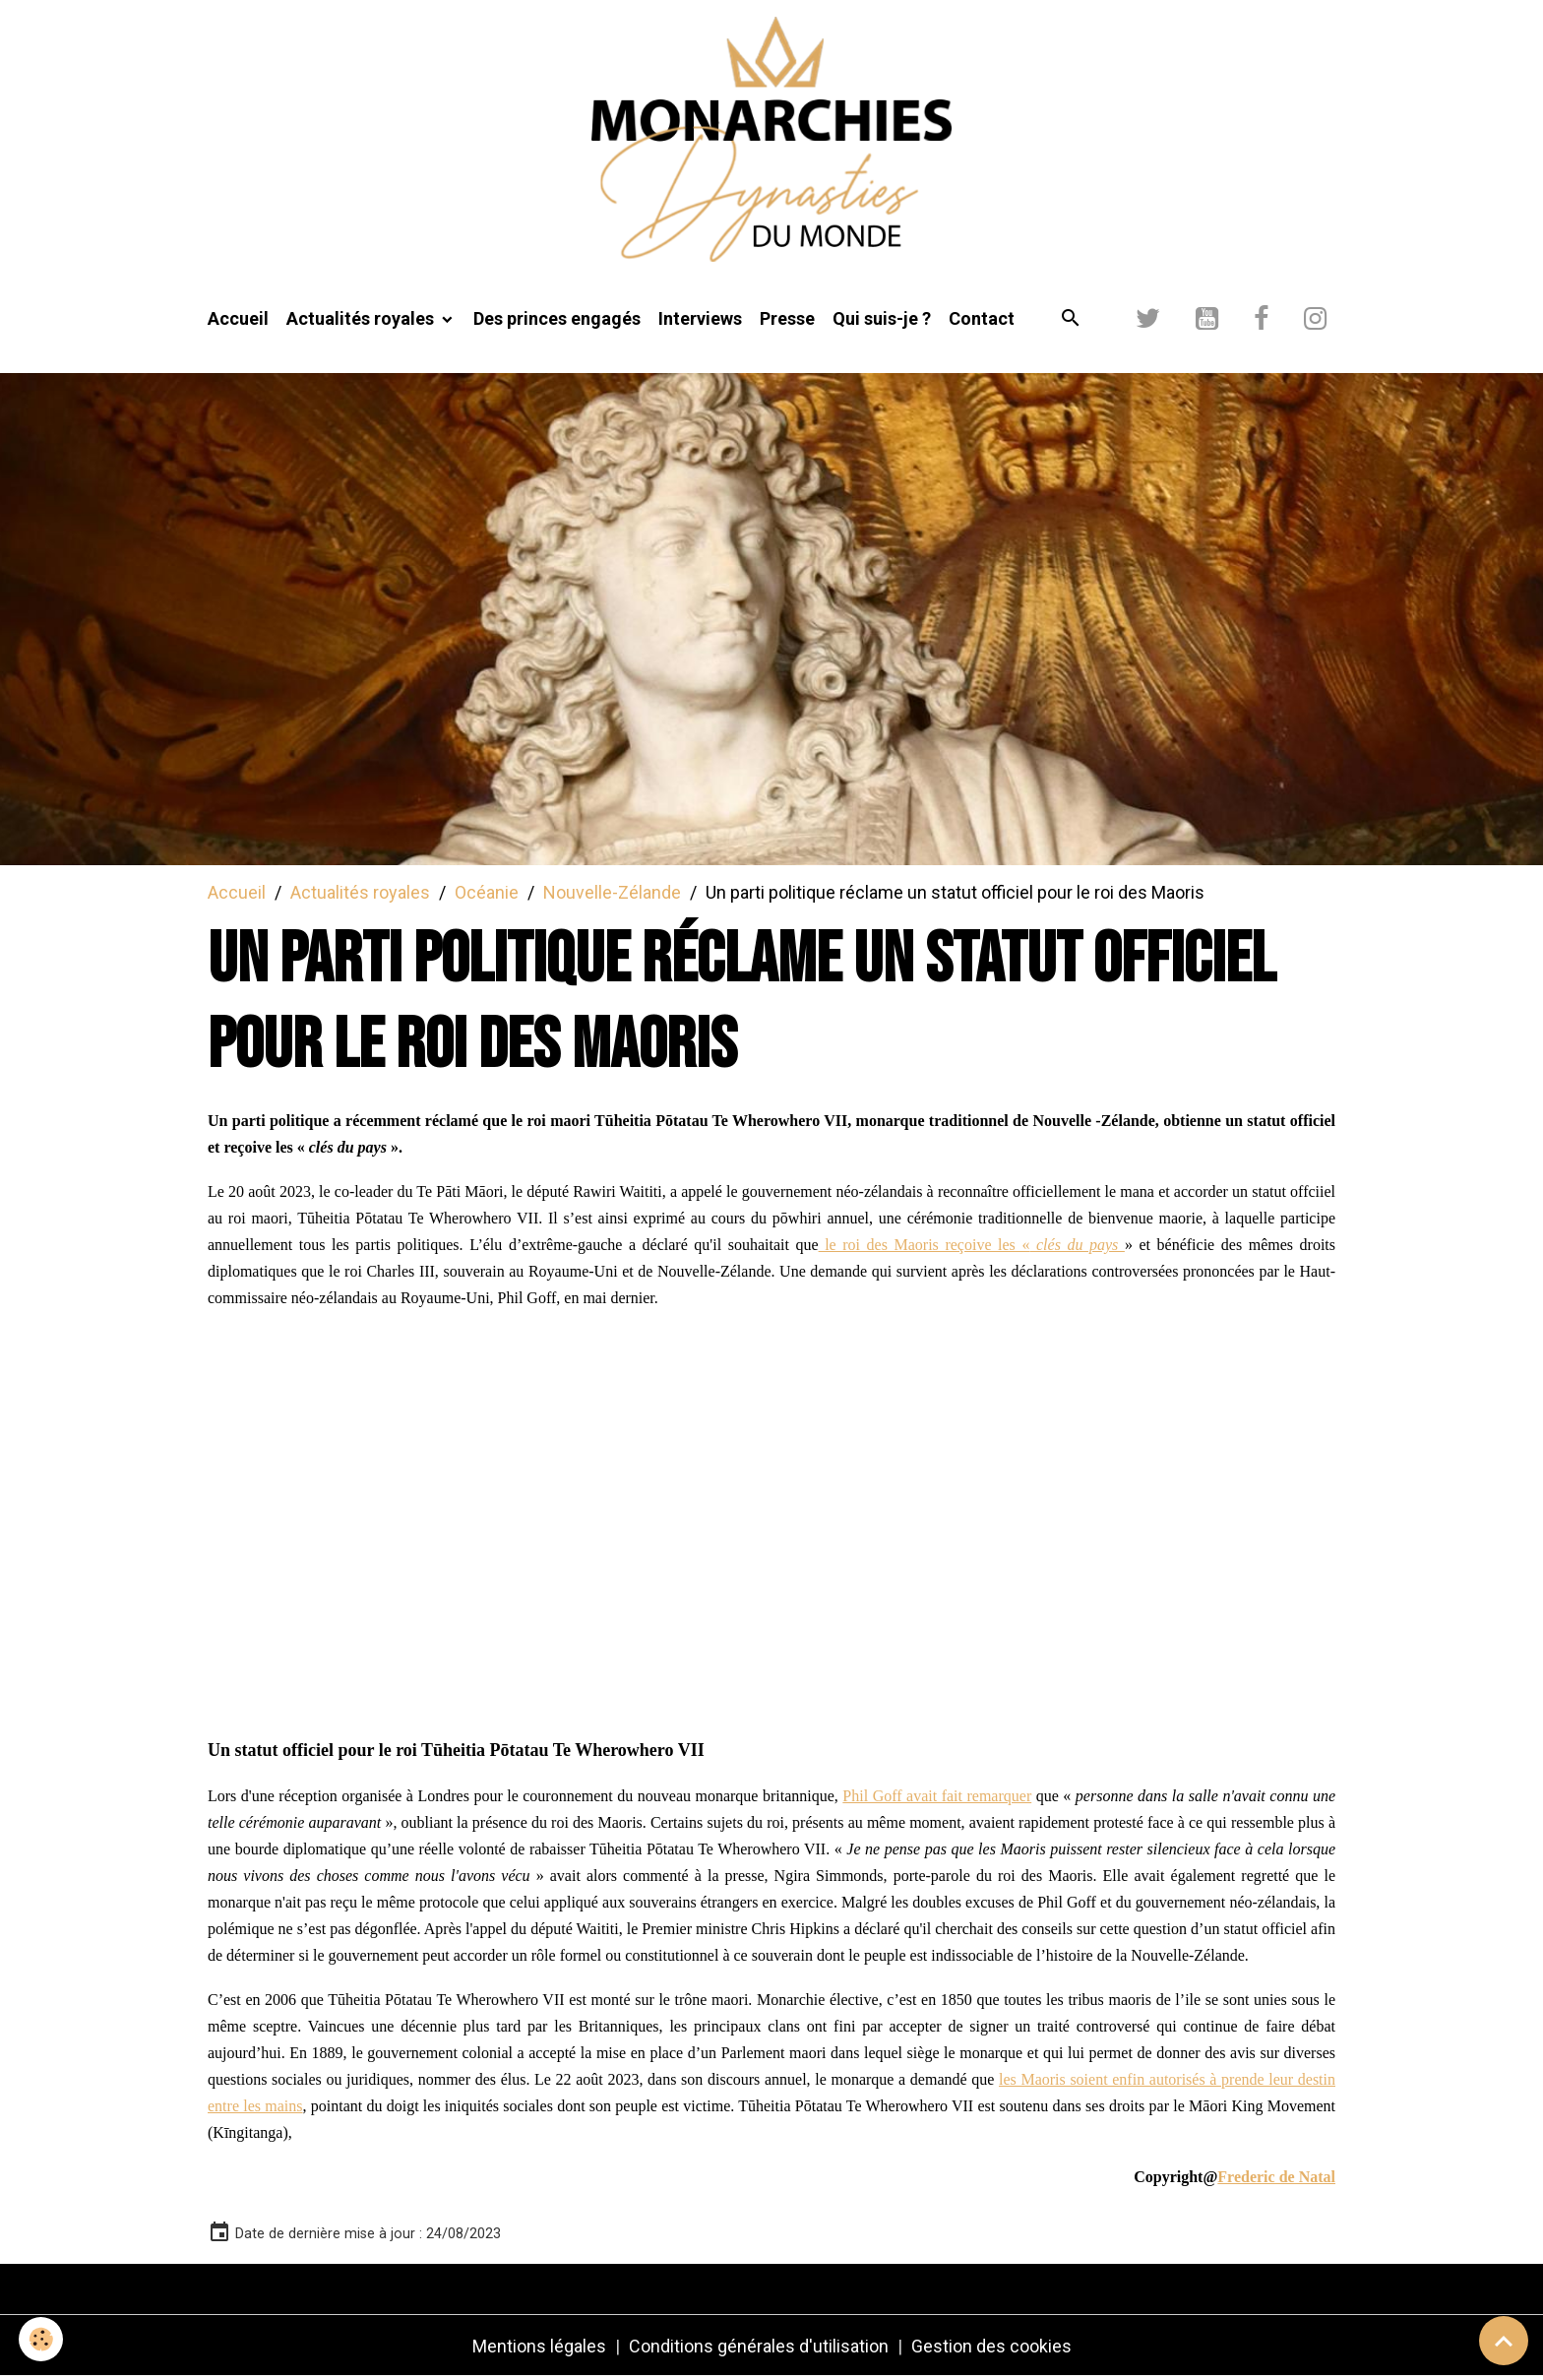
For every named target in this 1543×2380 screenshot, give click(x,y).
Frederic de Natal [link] (1276, 2179)
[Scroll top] (1503, 2340)
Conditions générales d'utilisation (759, 2349)
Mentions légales (539, 2349)
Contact (982, 321)
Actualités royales (362, 321)
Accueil (238, 321)
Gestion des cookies (991, 2349)
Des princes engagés (557, 321)
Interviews (700, 321)
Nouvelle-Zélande (612, 894)
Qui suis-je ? (882, 321)
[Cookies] (42, 2339)
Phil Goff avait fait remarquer (936, 1798)
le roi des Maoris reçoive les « (972, 1247)
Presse (787, 321)
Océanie (487, 894)
